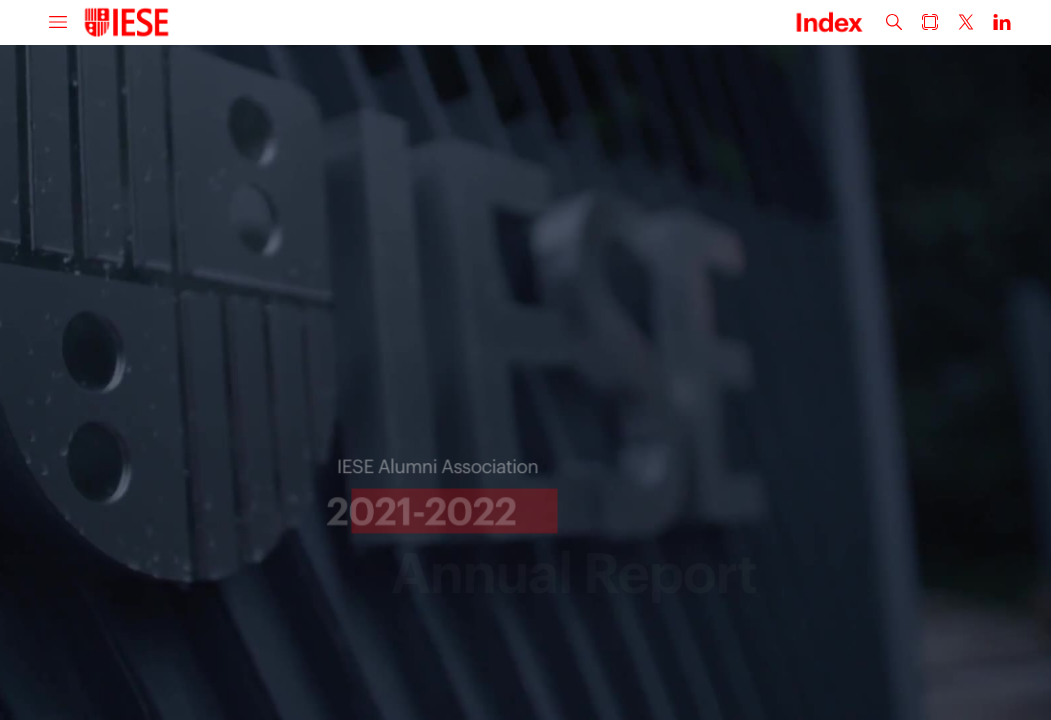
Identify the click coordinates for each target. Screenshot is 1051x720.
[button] (58, 22)
